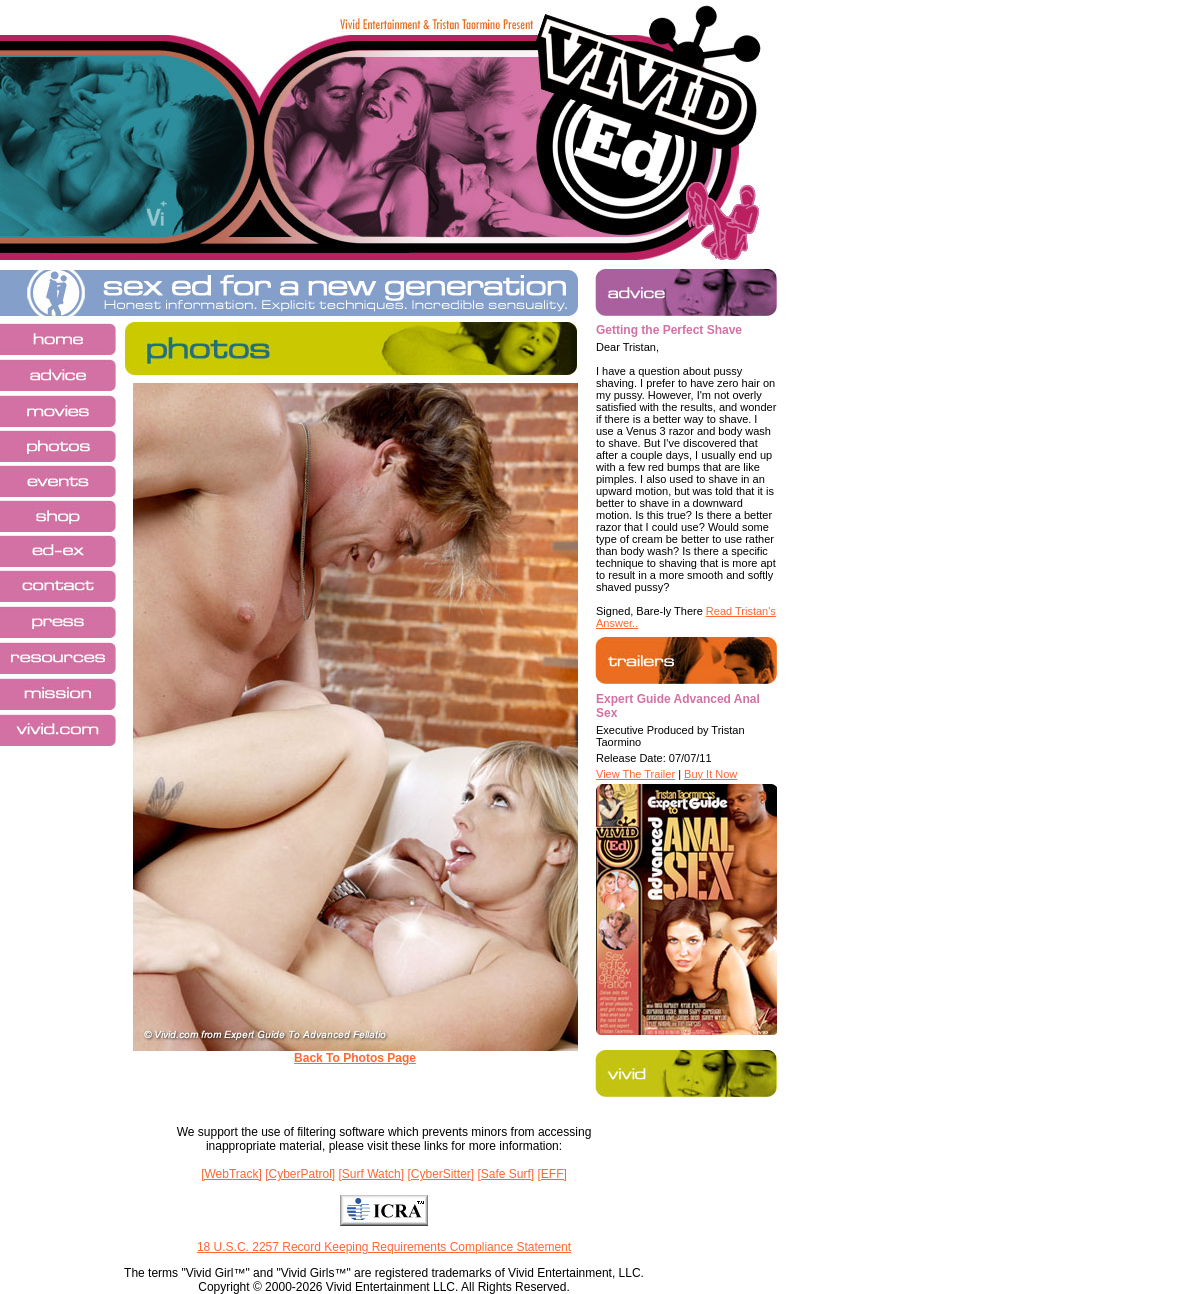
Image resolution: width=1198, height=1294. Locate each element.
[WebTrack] (231, 1174)
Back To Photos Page (355, 1058)
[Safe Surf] (505, 1174)
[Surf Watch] (372, 1174)
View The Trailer (635, 774)
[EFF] (552, 1174)
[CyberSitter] (440, 1174)
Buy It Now (710, 774)
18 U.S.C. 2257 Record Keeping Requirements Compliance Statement (384, 1247)
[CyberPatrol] (300, 1174)
